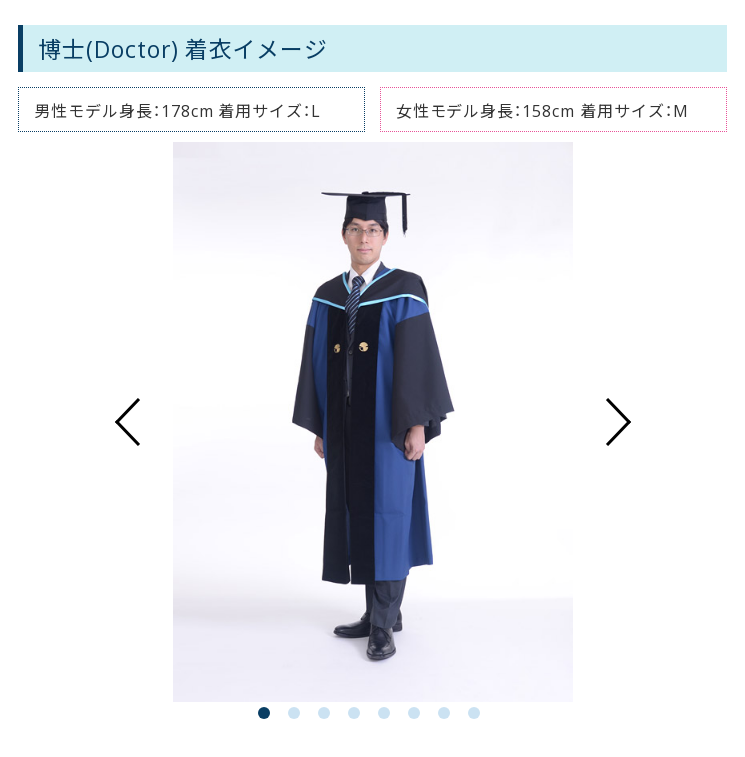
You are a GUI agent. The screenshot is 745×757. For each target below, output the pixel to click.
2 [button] (298, 717)
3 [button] (328, 717)
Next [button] (619, 422)
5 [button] (388, 717)
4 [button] (358, 717)
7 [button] (448, 717)
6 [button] (418, 717)
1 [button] (268, 717)
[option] (373, 422)
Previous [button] (127, 422)
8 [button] (478, 717)
